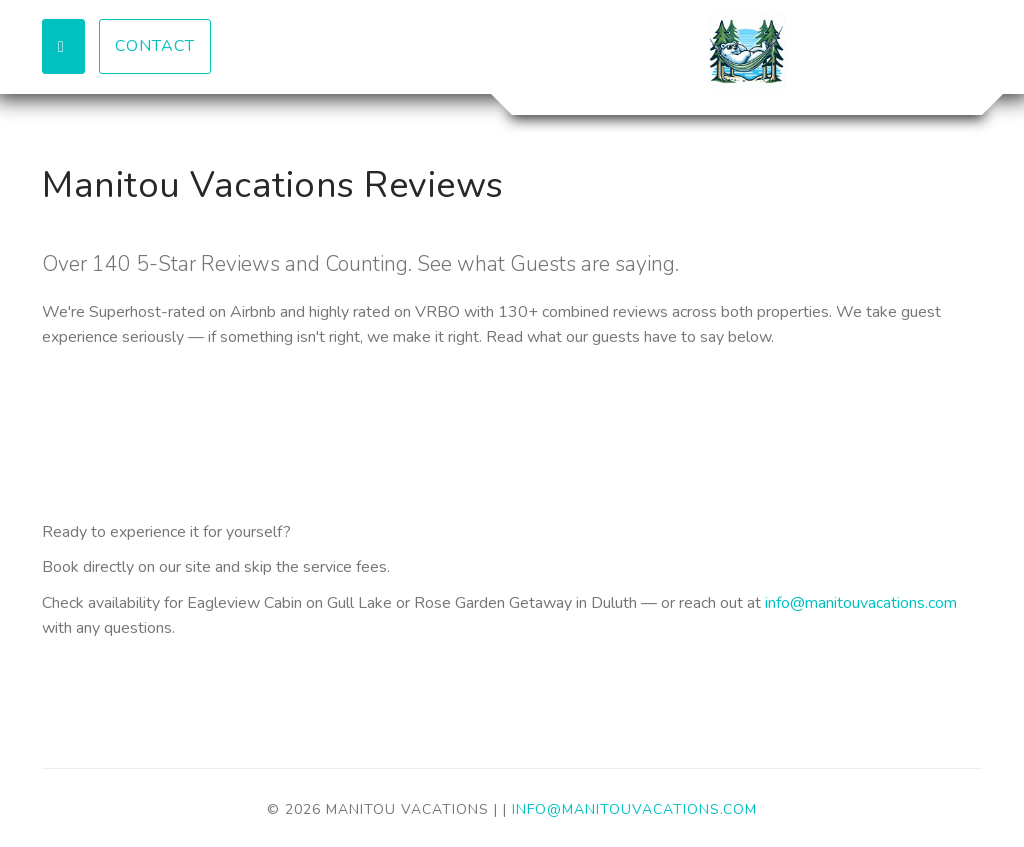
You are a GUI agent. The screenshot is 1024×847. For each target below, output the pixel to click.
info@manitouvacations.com (861, 603)
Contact (155, 46)
